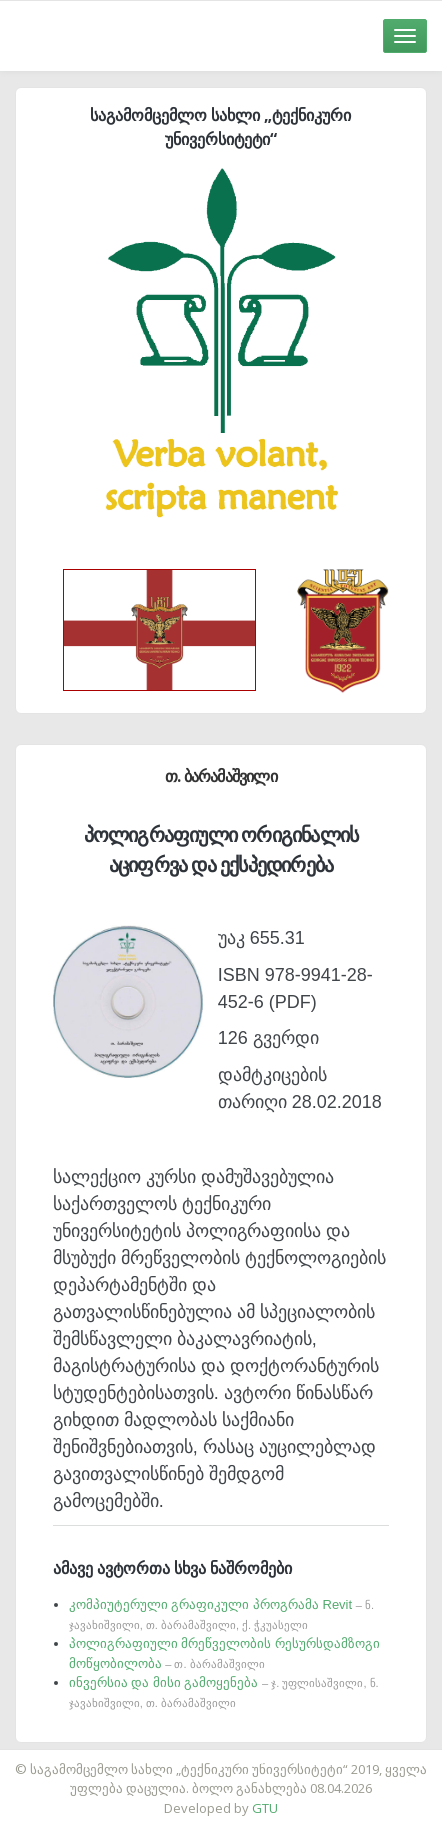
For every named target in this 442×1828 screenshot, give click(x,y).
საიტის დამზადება (280, 1759)
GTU (265, 1808)
